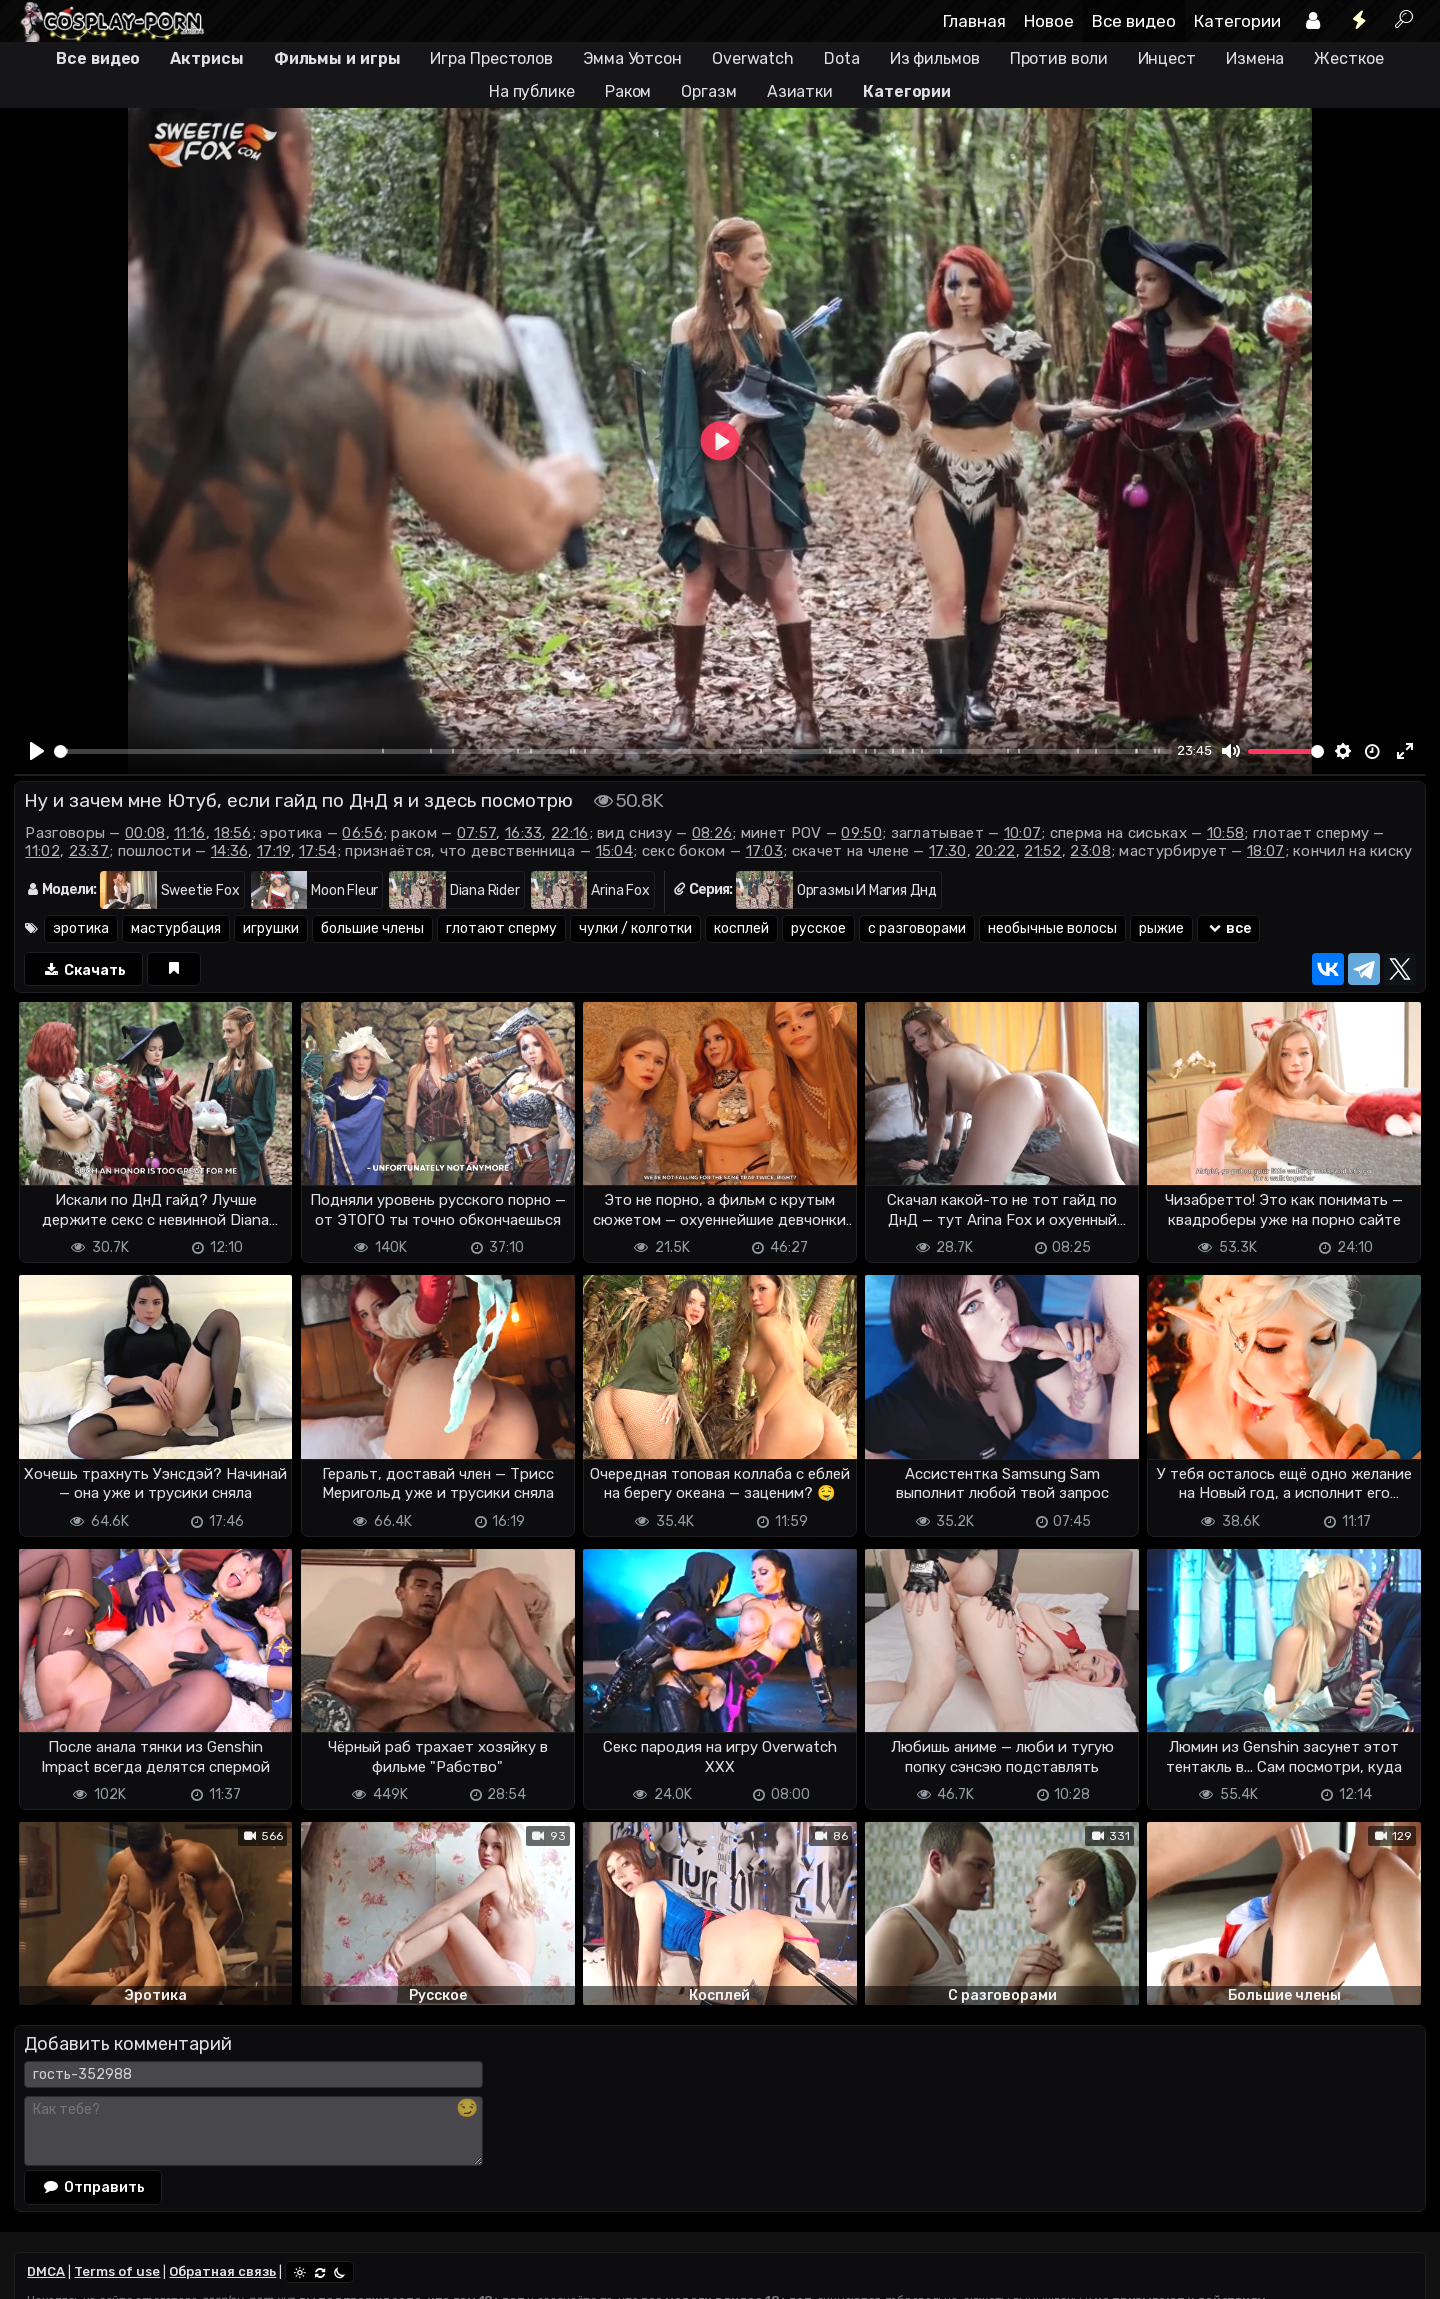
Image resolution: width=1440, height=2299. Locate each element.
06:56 (362, 833)
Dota (842, 58)
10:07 (1023, 833)
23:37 (89, 851)
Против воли (1059, 58)
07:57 (477, 833)
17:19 (274, 851)
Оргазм (708, 91)
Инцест (1167, 58)
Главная (974, 21)
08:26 (712, 833)
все (1228, 928)
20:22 (995, 851)
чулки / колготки (635, 928)
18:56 (233, 833)
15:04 (615, 851)
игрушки (271, 928)
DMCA (46, 2271)
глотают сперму (501, 928)
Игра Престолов (491, 58)
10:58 (1226, 833)
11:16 (190, 833)
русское (818, 928)
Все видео (1134, 21)
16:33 (524, 833)
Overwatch (753, 58)
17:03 (765, 851)
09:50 (861, 833)
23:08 (1090, 851)
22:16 (570, 833)
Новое (1049, 21)
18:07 (1266, 851)
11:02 (42, 851)
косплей (741, 928)
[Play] (37, 751)
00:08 (145, 833)
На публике (532, 91)
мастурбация (176, 928)
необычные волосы (1052, 928)
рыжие (1161, 928)
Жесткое (1348, 58)
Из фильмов (935, 58)
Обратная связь (222, 2271)
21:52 (1043, 851)
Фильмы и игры (337, 58)
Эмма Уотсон (632, 58)
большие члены (372, 928)
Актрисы (206, 58)
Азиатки (800, 91)
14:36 (230, 851)
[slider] (612, 751)
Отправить (93, 2187)
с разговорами (917, 928)
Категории (1237, 21)
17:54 (318, 851)
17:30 (948, 851)
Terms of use (117, 2271)
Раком (628, 91)
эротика (81, 928)
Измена (1255, 58)
